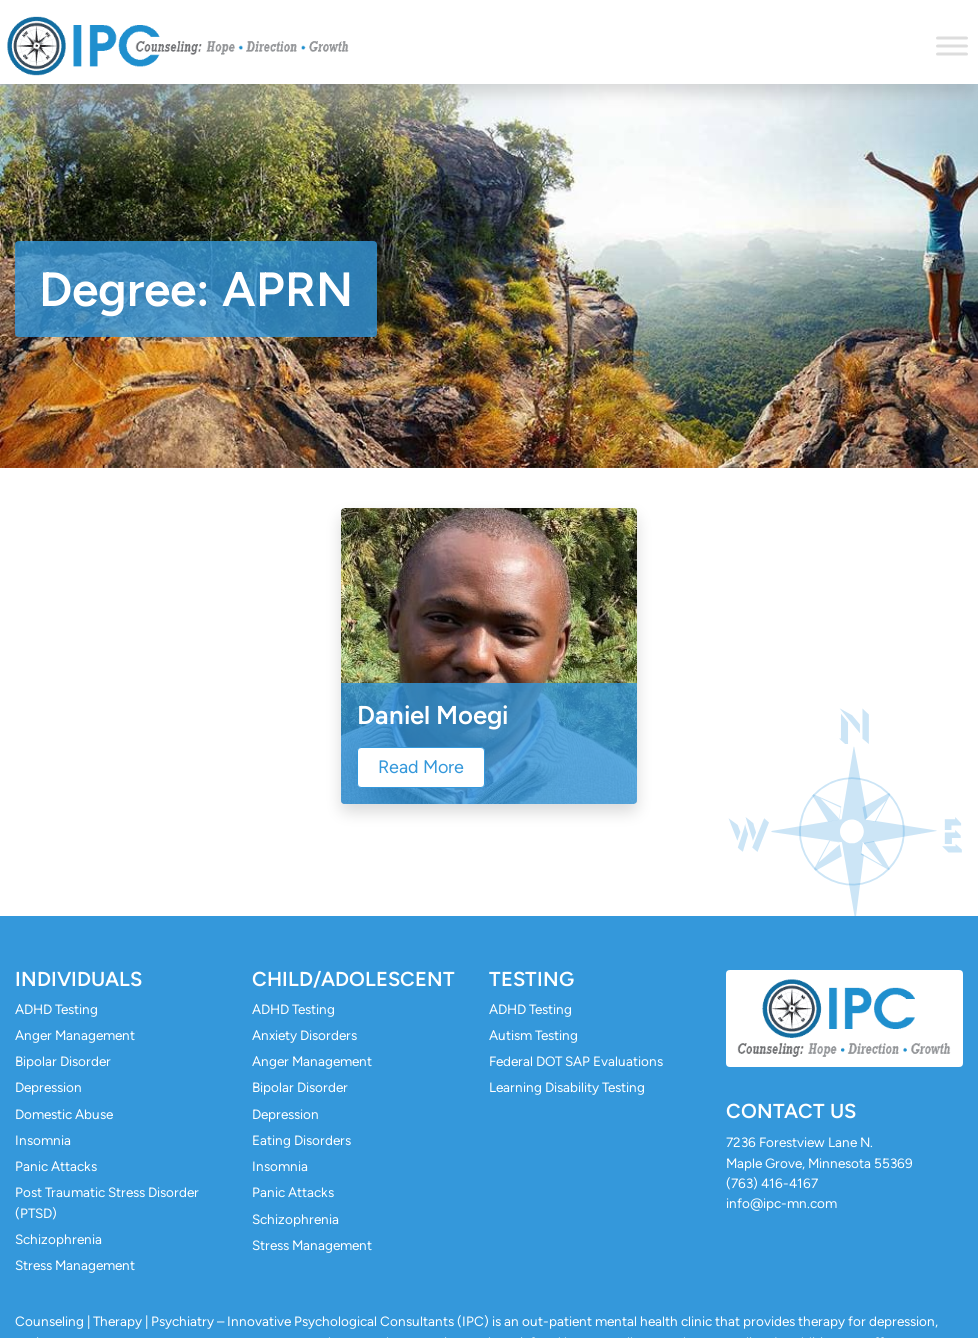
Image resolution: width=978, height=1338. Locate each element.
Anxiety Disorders (304, 1035)
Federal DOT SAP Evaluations (576, 1061)
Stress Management (75, 1265)
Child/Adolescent (353, 979)
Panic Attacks (56, 1166)
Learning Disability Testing (567, 1087)
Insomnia (43, 1140)
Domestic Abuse (64, 1114)
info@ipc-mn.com (781, 1203)
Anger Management (75, 1035)
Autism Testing (533, 1035)
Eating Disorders (301, 1140)
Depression (48, 1087)
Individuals (78, 979)
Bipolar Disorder (63, 1061)
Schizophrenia (58, 1239)
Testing (531, 979)
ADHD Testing (56, 1009)
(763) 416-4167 (772, 1183)
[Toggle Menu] (952, 45)
